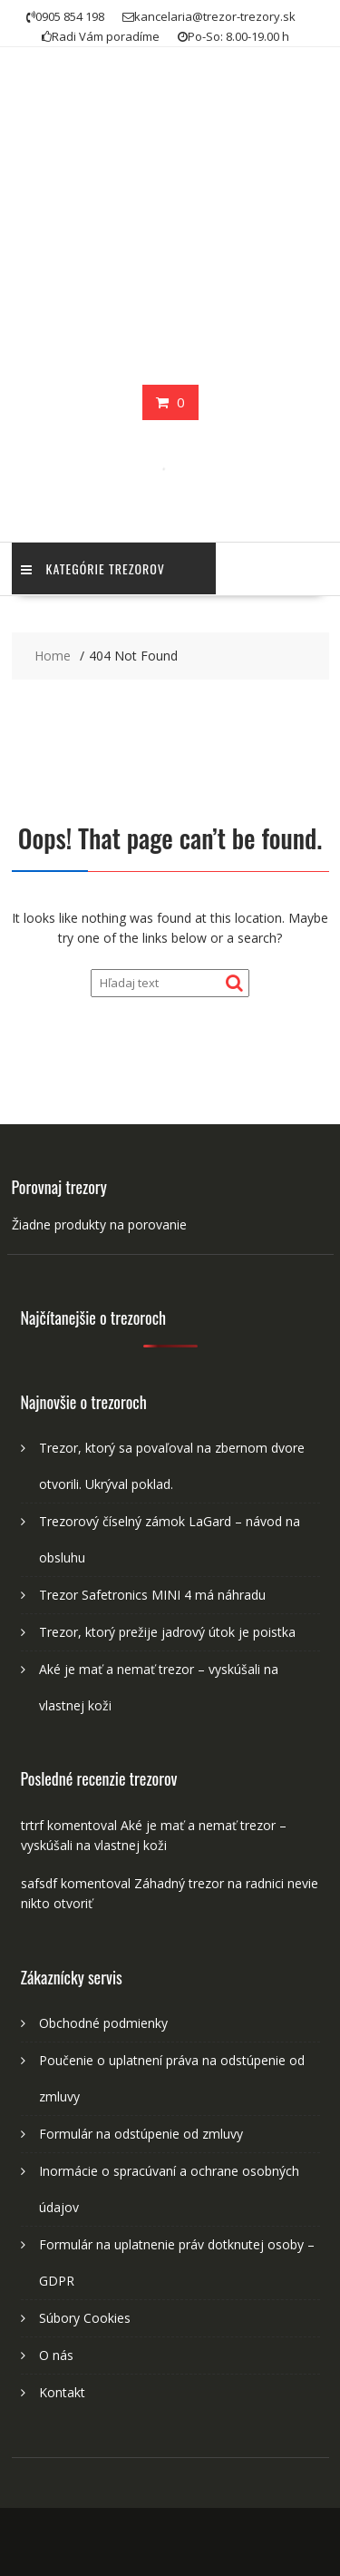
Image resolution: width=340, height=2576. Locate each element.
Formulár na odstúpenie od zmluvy (141, 2133)
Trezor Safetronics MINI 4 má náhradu (152, 1594)
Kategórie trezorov (93, 568)
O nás (56, 2355)
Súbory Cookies (85, 2317)
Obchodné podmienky (103, 2023)
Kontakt (62, 2392)
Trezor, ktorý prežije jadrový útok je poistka (167, 1632)
